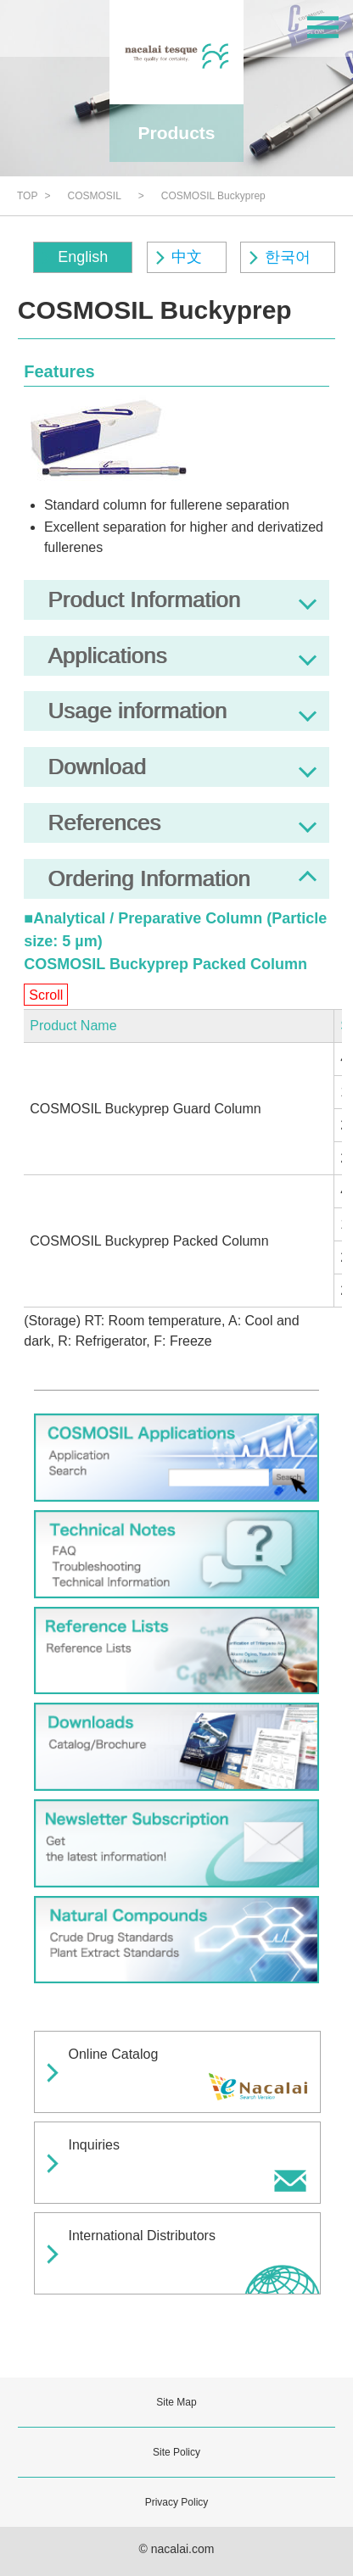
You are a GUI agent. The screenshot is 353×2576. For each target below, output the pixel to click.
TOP (27, 196)
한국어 (288, 256)
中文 (186, 256)
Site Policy (176, 2452)
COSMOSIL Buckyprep (213, 196)
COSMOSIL (93, 196)
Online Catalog (114, 2054)
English (83, 256)
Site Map (176, 2402)
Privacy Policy (177, 2502)
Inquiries (94, 2145)
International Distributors (142, 2235)
